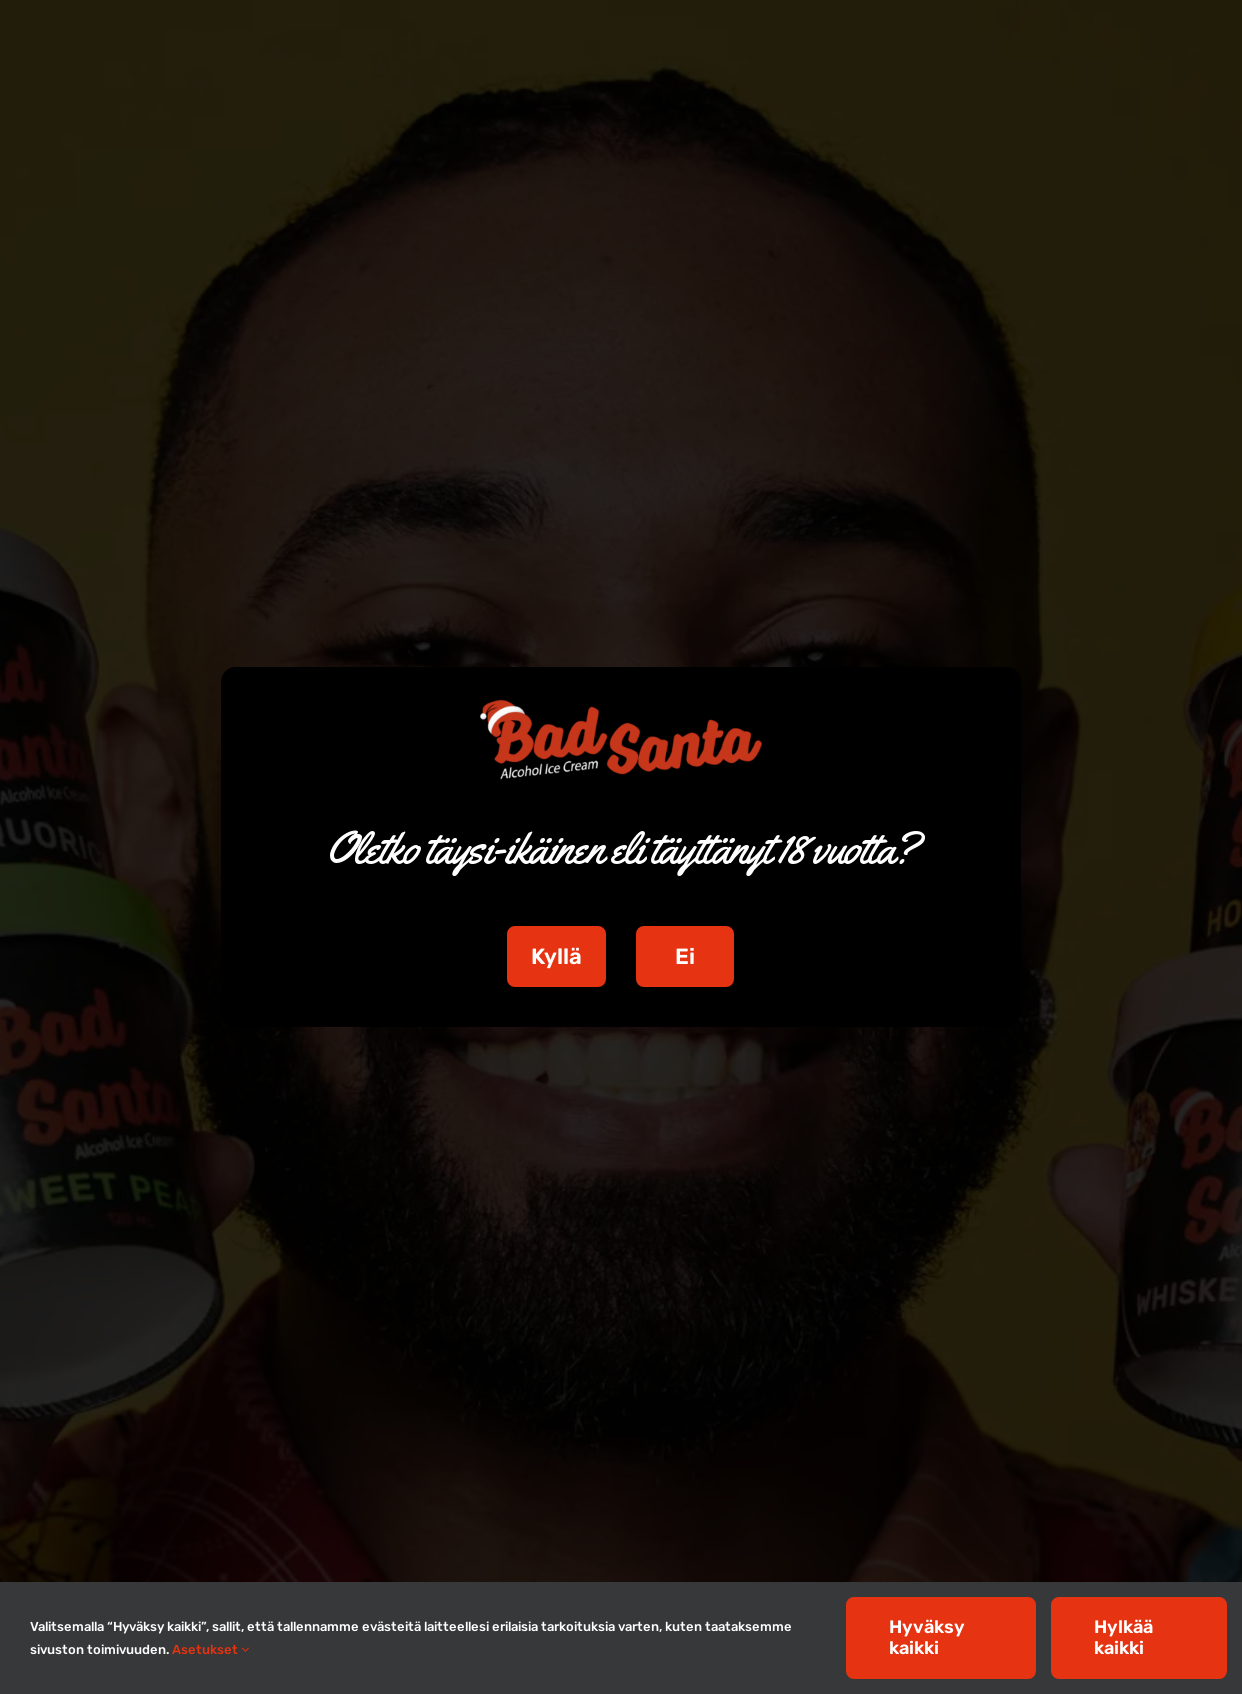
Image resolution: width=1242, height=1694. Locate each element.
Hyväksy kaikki (927, 1637)
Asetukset (210, 1649)
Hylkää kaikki (1123, 1637)
